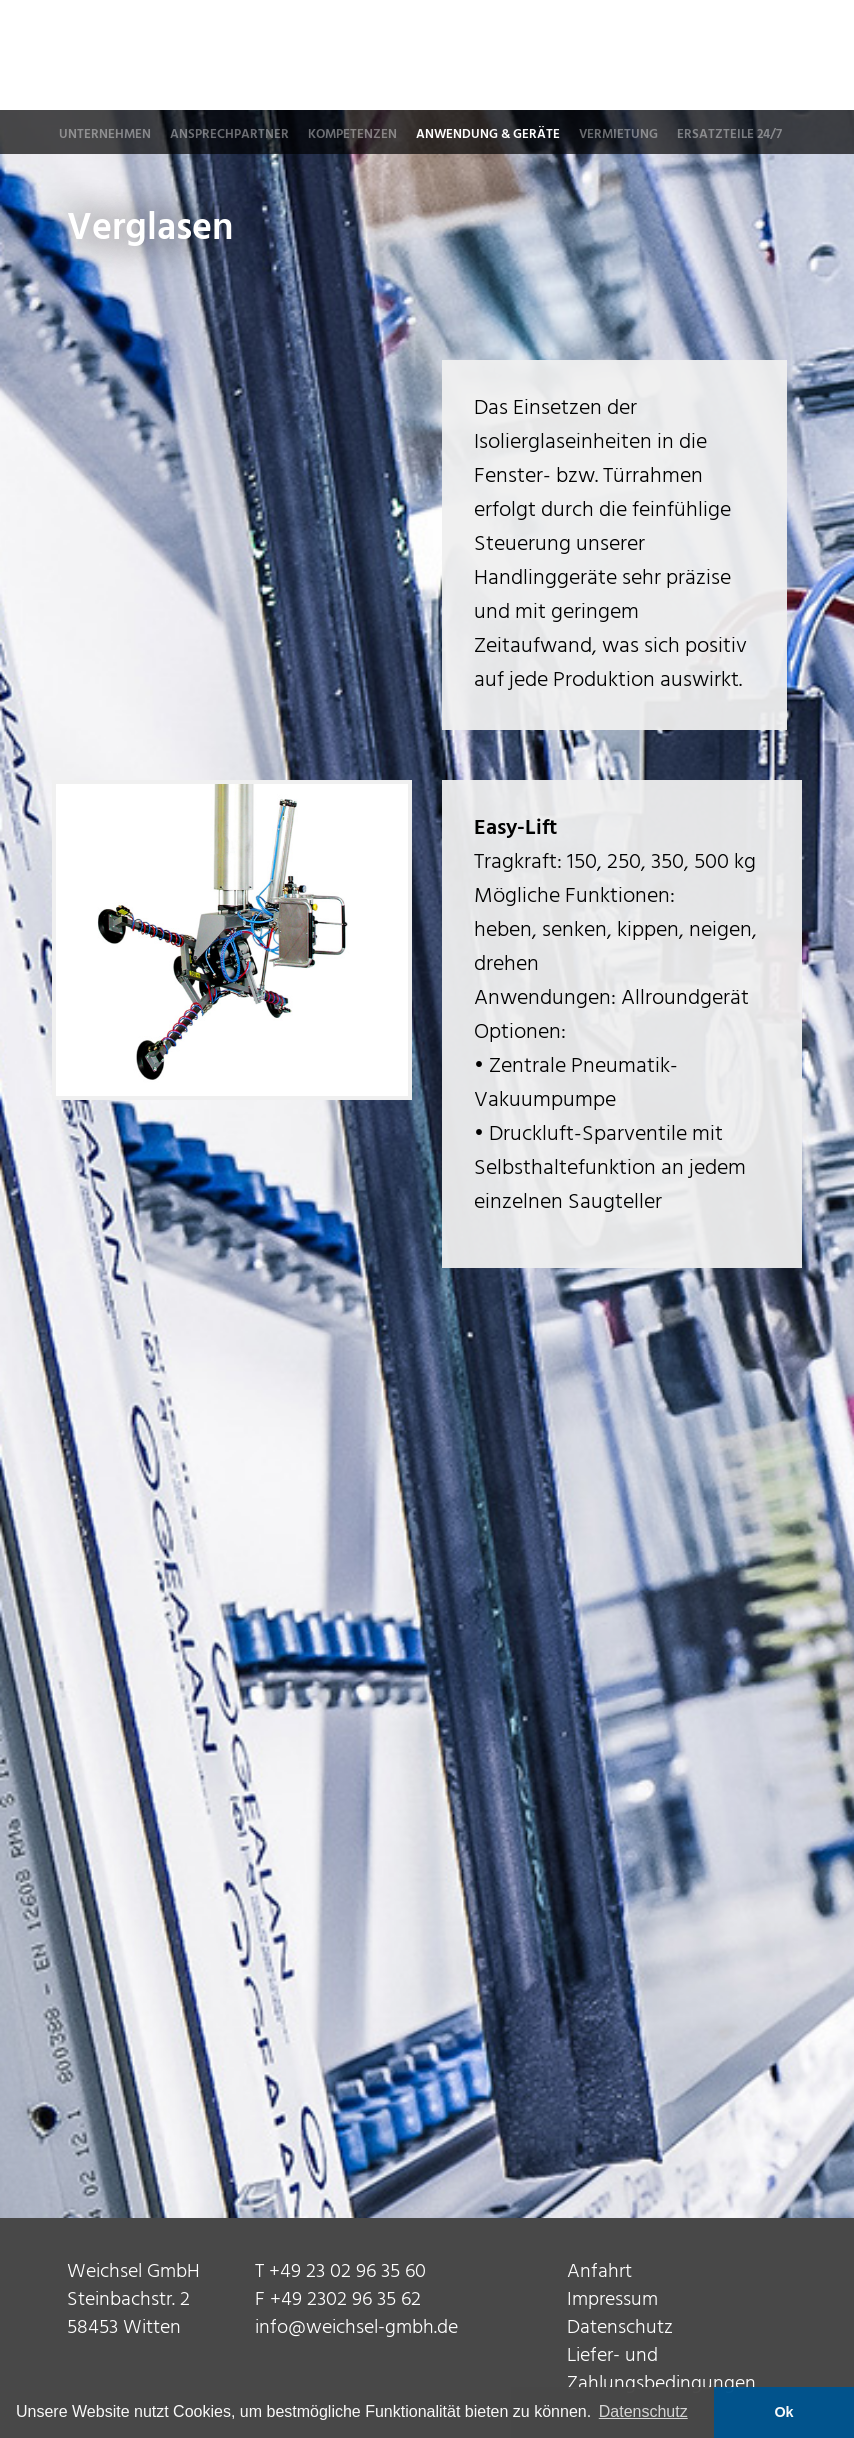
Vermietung (618, 134)
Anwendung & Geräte (488, 134)
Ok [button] (783, 2412)
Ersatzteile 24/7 (729, 134)
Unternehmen (105, 134)
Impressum (612, 2300)
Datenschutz (620, 2328)
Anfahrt (599, 2272)
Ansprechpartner (229, 134)
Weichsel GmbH (565, 56)
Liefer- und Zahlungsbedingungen (661, 2370)
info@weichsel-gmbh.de (356, 2328)
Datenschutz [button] (643, 2411)
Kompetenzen (352, 134)
